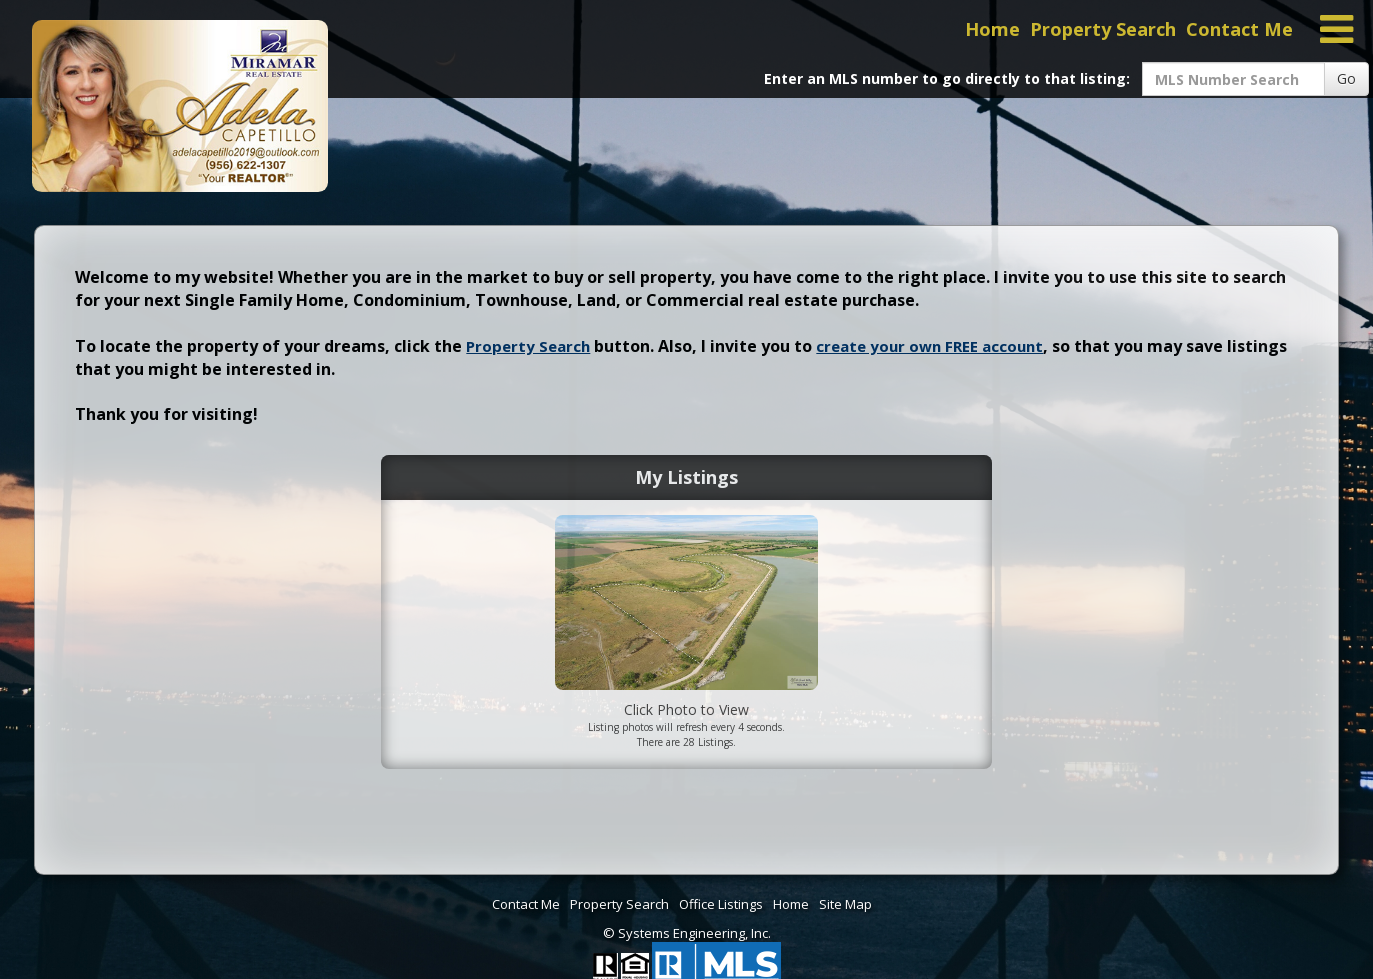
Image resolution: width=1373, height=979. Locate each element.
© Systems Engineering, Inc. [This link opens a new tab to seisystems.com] (687, 933)
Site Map (845, 904)
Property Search (1103, 29)
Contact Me (1239, 29)
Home (992, 29)
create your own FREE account (929, 346)
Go (1346, 78)
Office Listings (721, 904)
